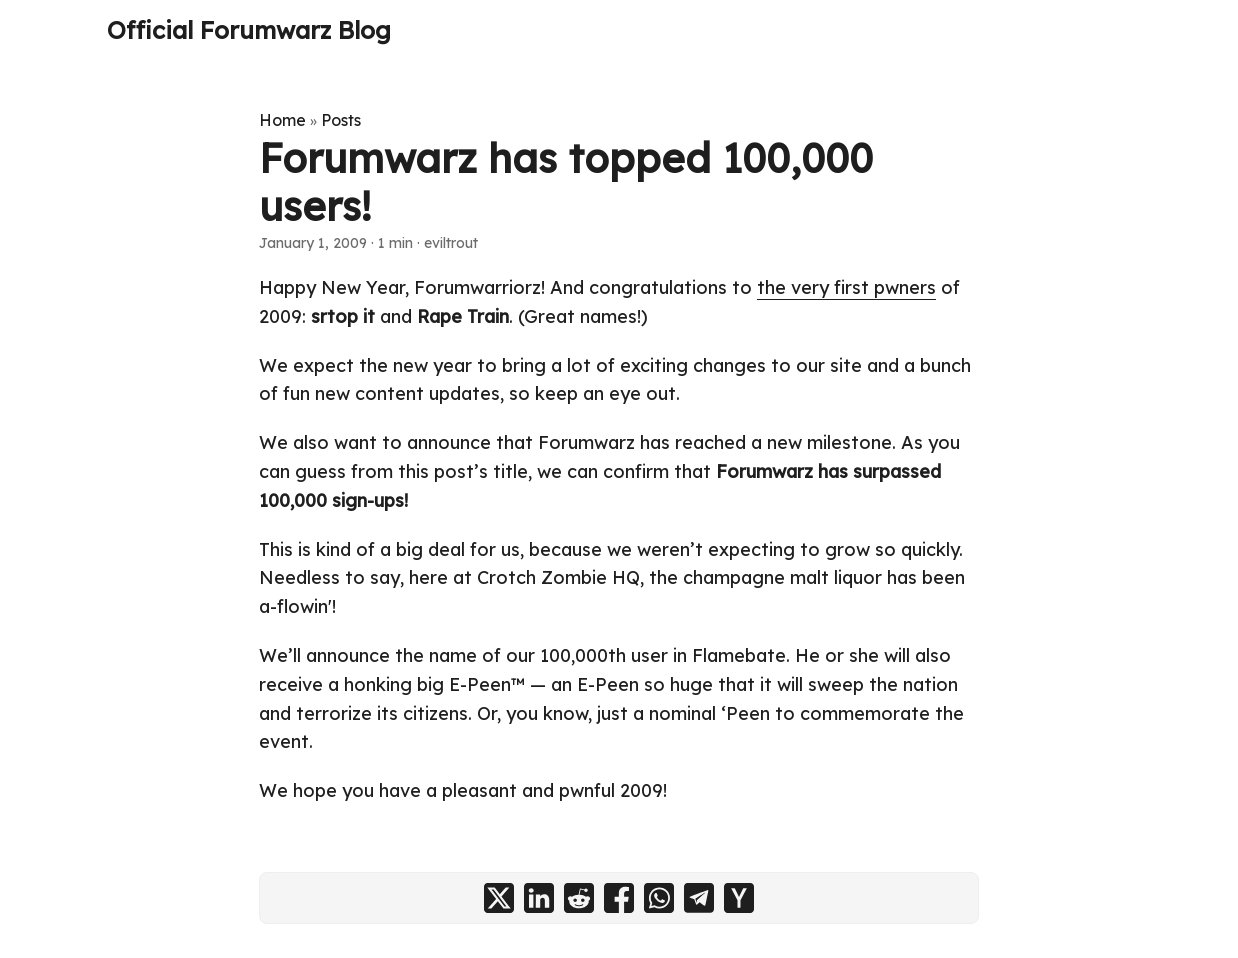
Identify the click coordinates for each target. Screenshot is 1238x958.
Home (282, 120)
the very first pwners (846, 287)
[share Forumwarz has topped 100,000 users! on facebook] (619, 898)
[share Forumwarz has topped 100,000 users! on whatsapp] (659, 898)
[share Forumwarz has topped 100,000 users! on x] (499, 898)
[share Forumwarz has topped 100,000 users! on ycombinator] (739, 898)
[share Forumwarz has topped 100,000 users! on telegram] (699, 898)
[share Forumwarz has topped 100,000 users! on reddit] (579, 898)
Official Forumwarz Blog (249, 30)
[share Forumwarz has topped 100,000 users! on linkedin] (539, 898)
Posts (341, 120)
